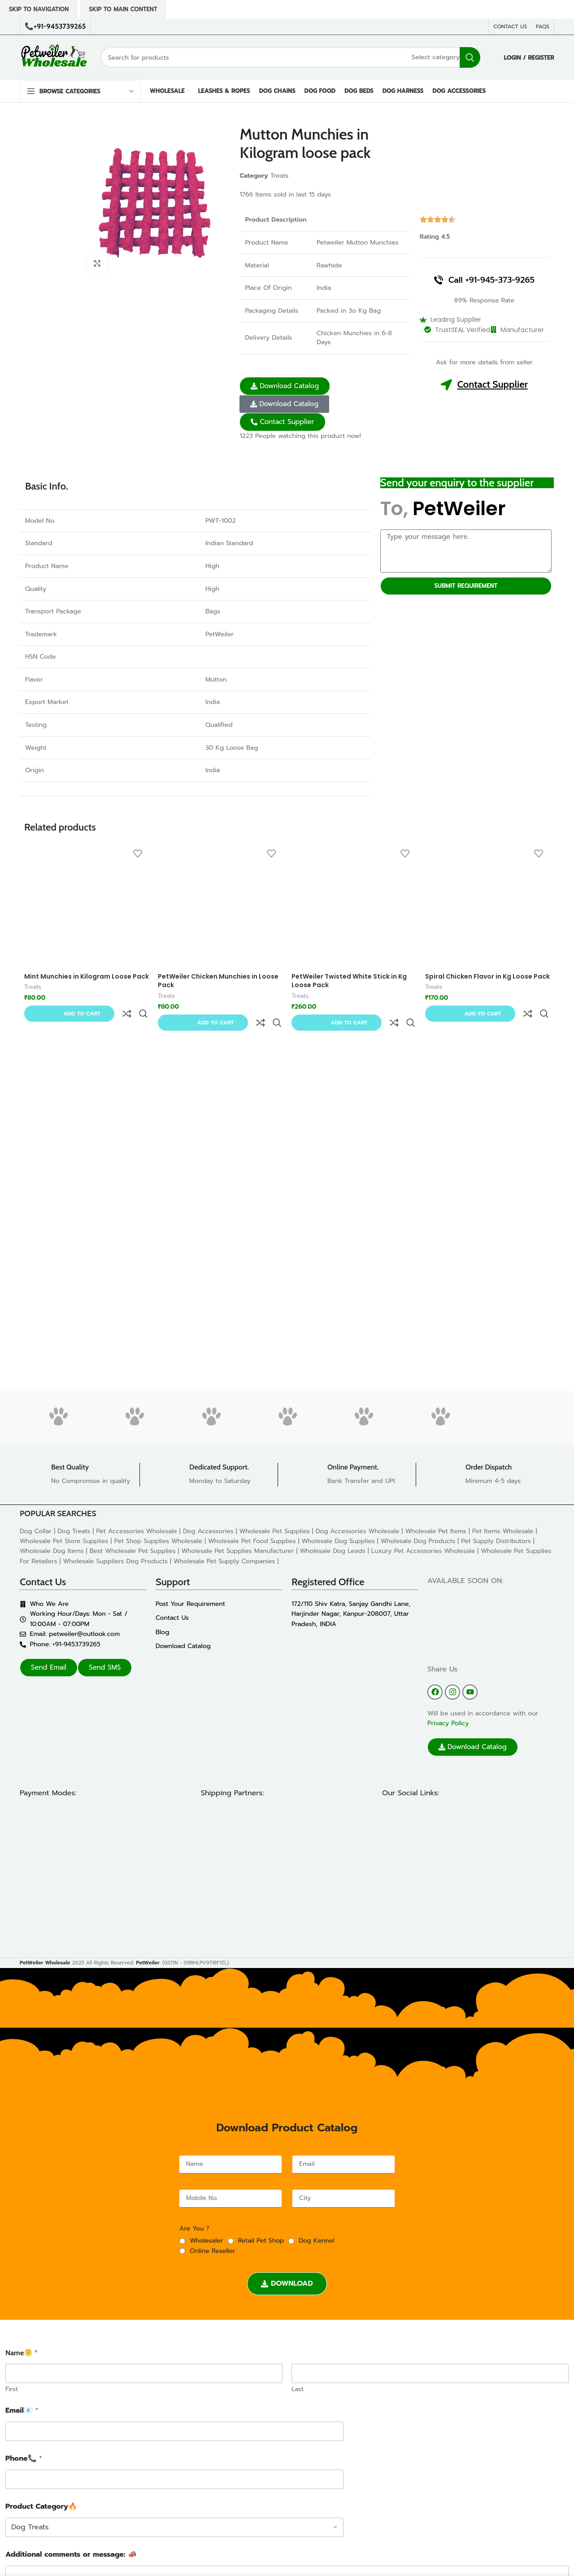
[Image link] (88, 1876)
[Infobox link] (79, 1475)
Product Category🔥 (41, 2506)
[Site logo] (53, 57)
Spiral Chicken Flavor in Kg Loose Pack (487, 976)
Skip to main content (123, 9)
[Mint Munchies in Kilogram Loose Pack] (86, 906)
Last (297, 2389)
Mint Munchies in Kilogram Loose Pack (86, 976)
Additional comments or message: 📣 (71, 2554)
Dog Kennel (316, 2240)
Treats (279, 175)
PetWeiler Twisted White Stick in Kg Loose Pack (349, 981)
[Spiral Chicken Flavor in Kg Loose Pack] (487, 906)
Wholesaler (206, 2240)
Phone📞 (23, 2458)
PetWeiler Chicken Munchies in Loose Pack (218, 981)
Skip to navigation (39, 9)
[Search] (290, 57)
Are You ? (194, 2228)
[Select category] (436, 57)
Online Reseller (212, 2251)
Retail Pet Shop (261, 2240)
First (11, 2389)
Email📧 (21, 2410)
